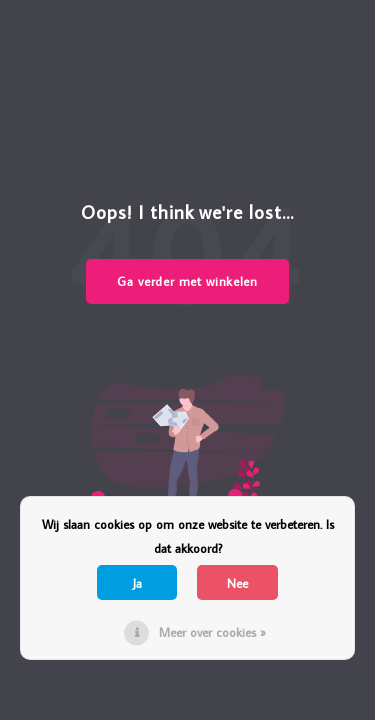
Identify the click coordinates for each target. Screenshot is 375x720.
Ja (137, 583)
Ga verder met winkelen (187, 281)
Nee (237, 583)
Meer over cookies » (212, 632)
